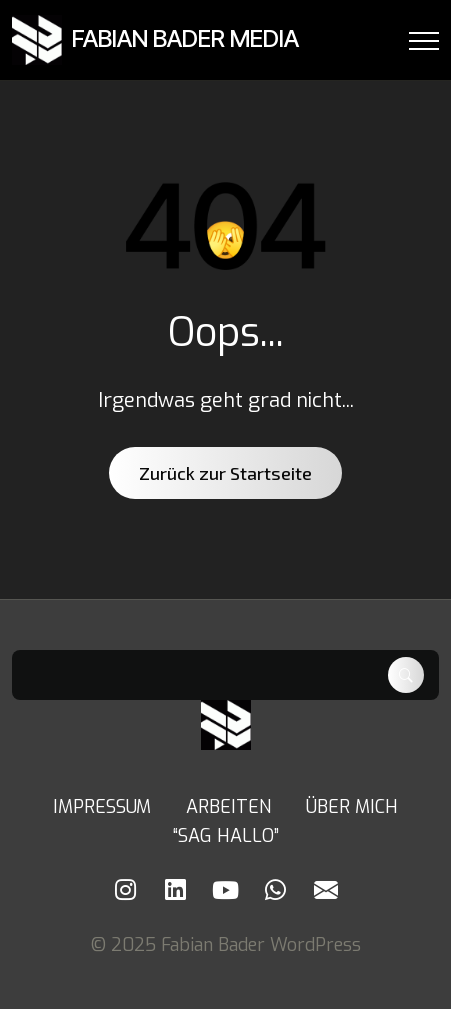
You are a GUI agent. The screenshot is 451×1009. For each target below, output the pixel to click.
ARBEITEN (228, 807)
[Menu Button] (424, 44)
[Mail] (326, 891)
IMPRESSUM (102, 807)
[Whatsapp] (276, 891)
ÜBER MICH (352, 807)
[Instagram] (126, 891)
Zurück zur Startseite (225, 473)
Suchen (406, 675)
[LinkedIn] (176, 891)
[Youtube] (226, 891)
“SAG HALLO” (226, 836)
